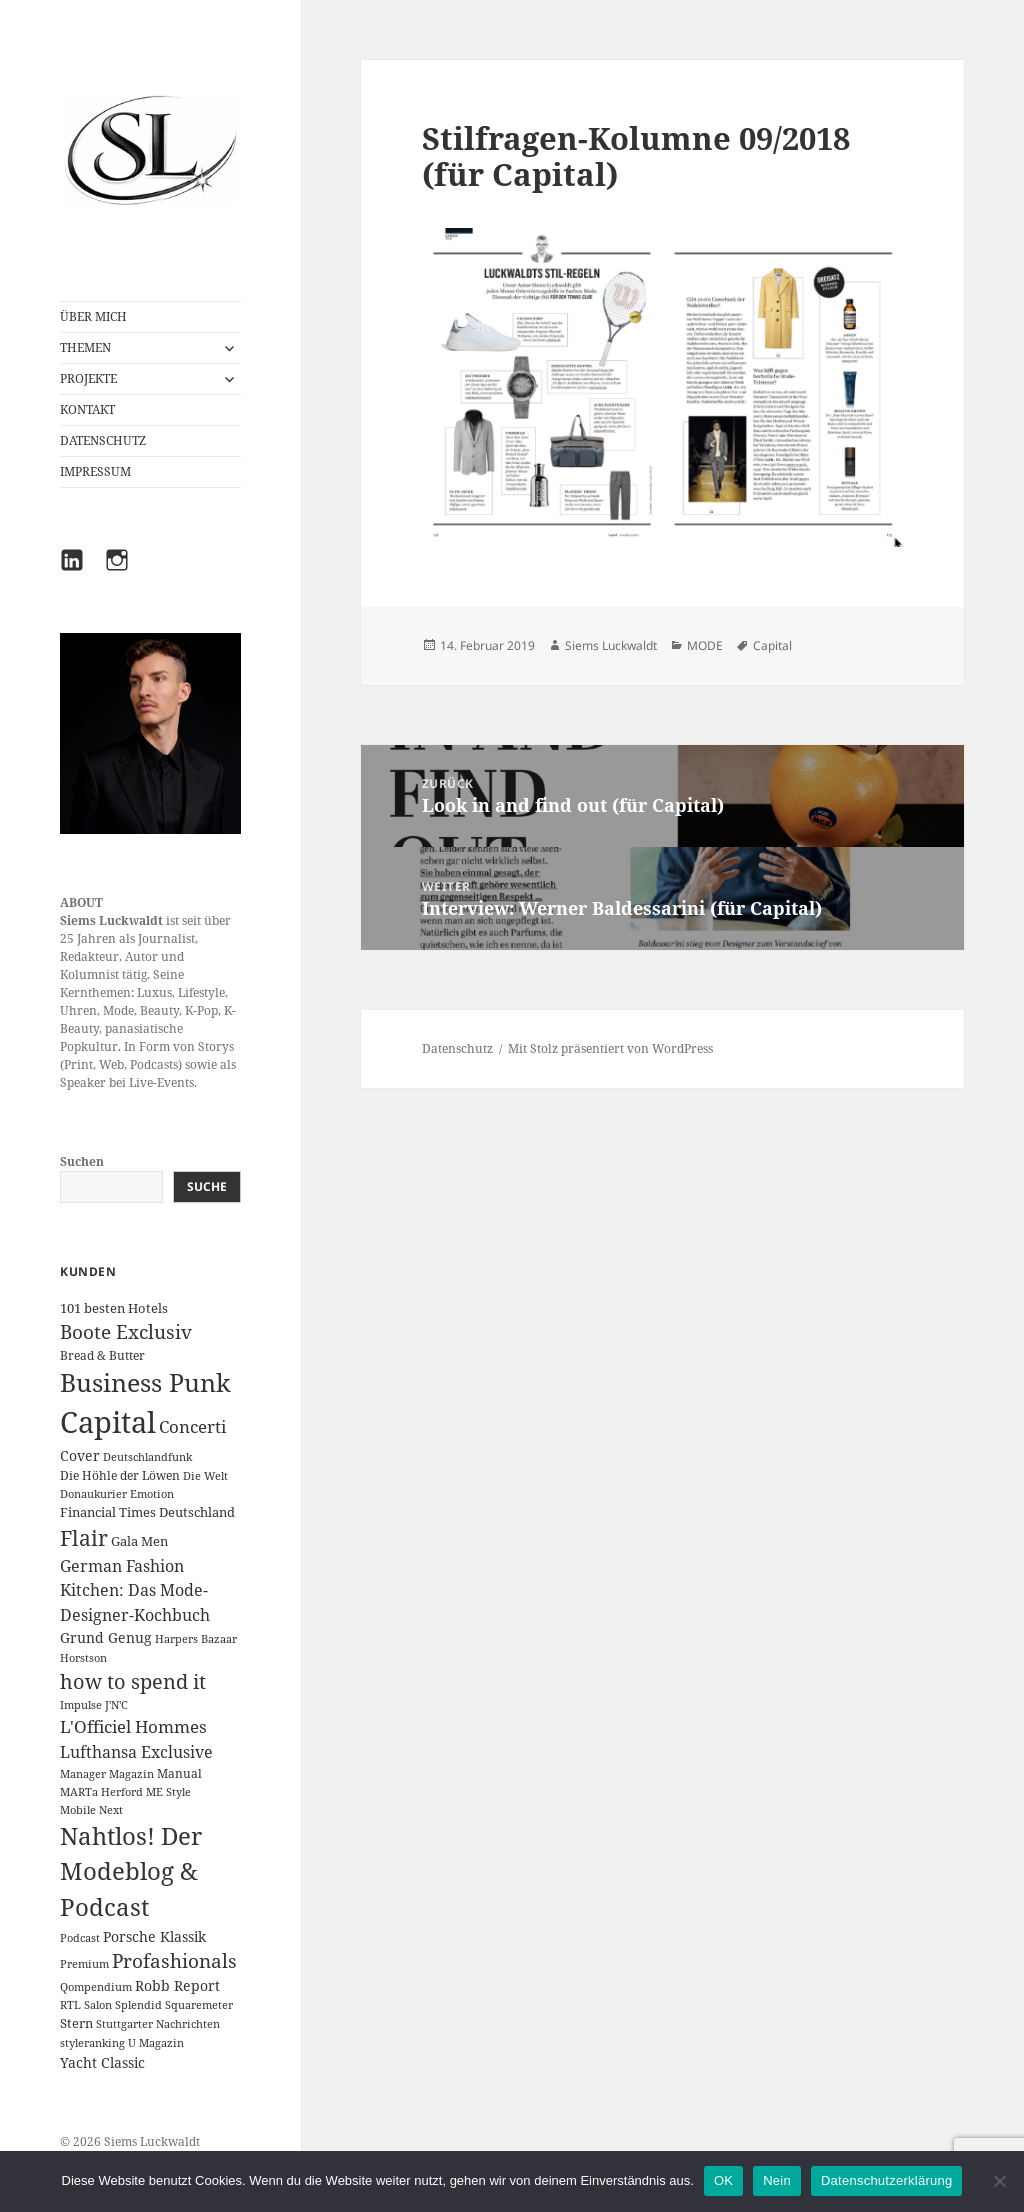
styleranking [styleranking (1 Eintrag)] (92, 2043)
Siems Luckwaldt (611, 645)
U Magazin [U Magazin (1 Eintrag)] (156, 2043)
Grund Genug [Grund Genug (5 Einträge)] (106, 1637)
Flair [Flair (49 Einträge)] (84, 1537)
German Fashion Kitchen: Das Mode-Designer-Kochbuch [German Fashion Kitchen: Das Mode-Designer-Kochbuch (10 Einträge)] (135, 1590)
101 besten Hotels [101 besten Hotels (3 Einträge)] (114, 1308)
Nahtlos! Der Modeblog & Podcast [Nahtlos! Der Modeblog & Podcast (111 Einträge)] (131, 1872)
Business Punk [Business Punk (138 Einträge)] (145, 1382)
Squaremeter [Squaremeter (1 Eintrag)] (199, 2005)
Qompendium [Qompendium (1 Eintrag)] (96, 1987)
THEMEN (85, 347)
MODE (705, 645)
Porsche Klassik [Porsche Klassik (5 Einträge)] (154, 1936)
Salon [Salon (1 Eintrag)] (98, 2005)
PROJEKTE (88, 378)
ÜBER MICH (93, 316)
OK (723, 2180)
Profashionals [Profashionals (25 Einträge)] (174, 1961)
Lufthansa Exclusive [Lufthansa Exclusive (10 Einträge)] (136, 1752)
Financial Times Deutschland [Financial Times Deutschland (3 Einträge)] (147, 1512)
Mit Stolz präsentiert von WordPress (610, 1048)
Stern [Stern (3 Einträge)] (76, 2023)
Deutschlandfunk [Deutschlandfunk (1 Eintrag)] (147, 1457)
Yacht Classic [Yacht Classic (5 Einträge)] (102, 2062)
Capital (772, 645)
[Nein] (999, 2181)
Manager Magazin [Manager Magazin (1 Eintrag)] (107, 1774)
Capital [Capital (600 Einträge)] (108, 1422)
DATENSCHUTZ (103, 440)
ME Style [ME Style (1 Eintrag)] (168, 1792)
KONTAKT (87, 409)
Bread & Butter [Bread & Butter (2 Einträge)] (102, 1355)
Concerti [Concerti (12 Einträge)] (192, 1426)
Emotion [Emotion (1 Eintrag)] (152, 1494)
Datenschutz (457, 1048)
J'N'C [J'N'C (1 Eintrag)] (116, 1705)
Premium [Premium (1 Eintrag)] (84, 1964)
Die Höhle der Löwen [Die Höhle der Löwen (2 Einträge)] (120, 1475)
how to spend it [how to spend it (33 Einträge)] (133, 1681)
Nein (777, 2180)
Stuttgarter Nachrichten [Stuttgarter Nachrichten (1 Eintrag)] (158, 2024)
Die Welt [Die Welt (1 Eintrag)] (205, 1476)
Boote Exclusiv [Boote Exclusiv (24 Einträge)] (126, 1332)
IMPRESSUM (95, 471)
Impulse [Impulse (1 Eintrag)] (81, 1705)
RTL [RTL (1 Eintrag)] (70, 2005)
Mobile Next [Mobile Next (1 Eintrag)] (91, 1810)
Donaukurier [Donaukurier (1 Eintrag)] (93, 1494)
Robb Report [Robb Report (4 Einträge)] (177, 1985)
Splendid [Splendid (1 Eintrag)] (138, 2005)
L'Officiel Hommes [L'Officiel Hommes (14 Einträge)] (133, 1726)
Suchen (82, 1161)
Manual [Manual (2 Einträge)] (179, 1773)
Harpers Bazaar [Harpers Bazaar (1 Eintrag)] (196, 1639)
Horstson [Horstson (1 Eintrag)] (83, 1658)
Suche (207, 1186)
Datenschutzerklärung (886, 2180)
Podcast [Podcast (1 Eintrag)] (80, 1938)
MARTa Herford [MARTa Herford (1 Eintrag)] (101, 1792)
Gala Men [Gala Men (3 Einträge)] (139, 1541)
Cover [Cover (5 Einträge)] (80, 1455)
